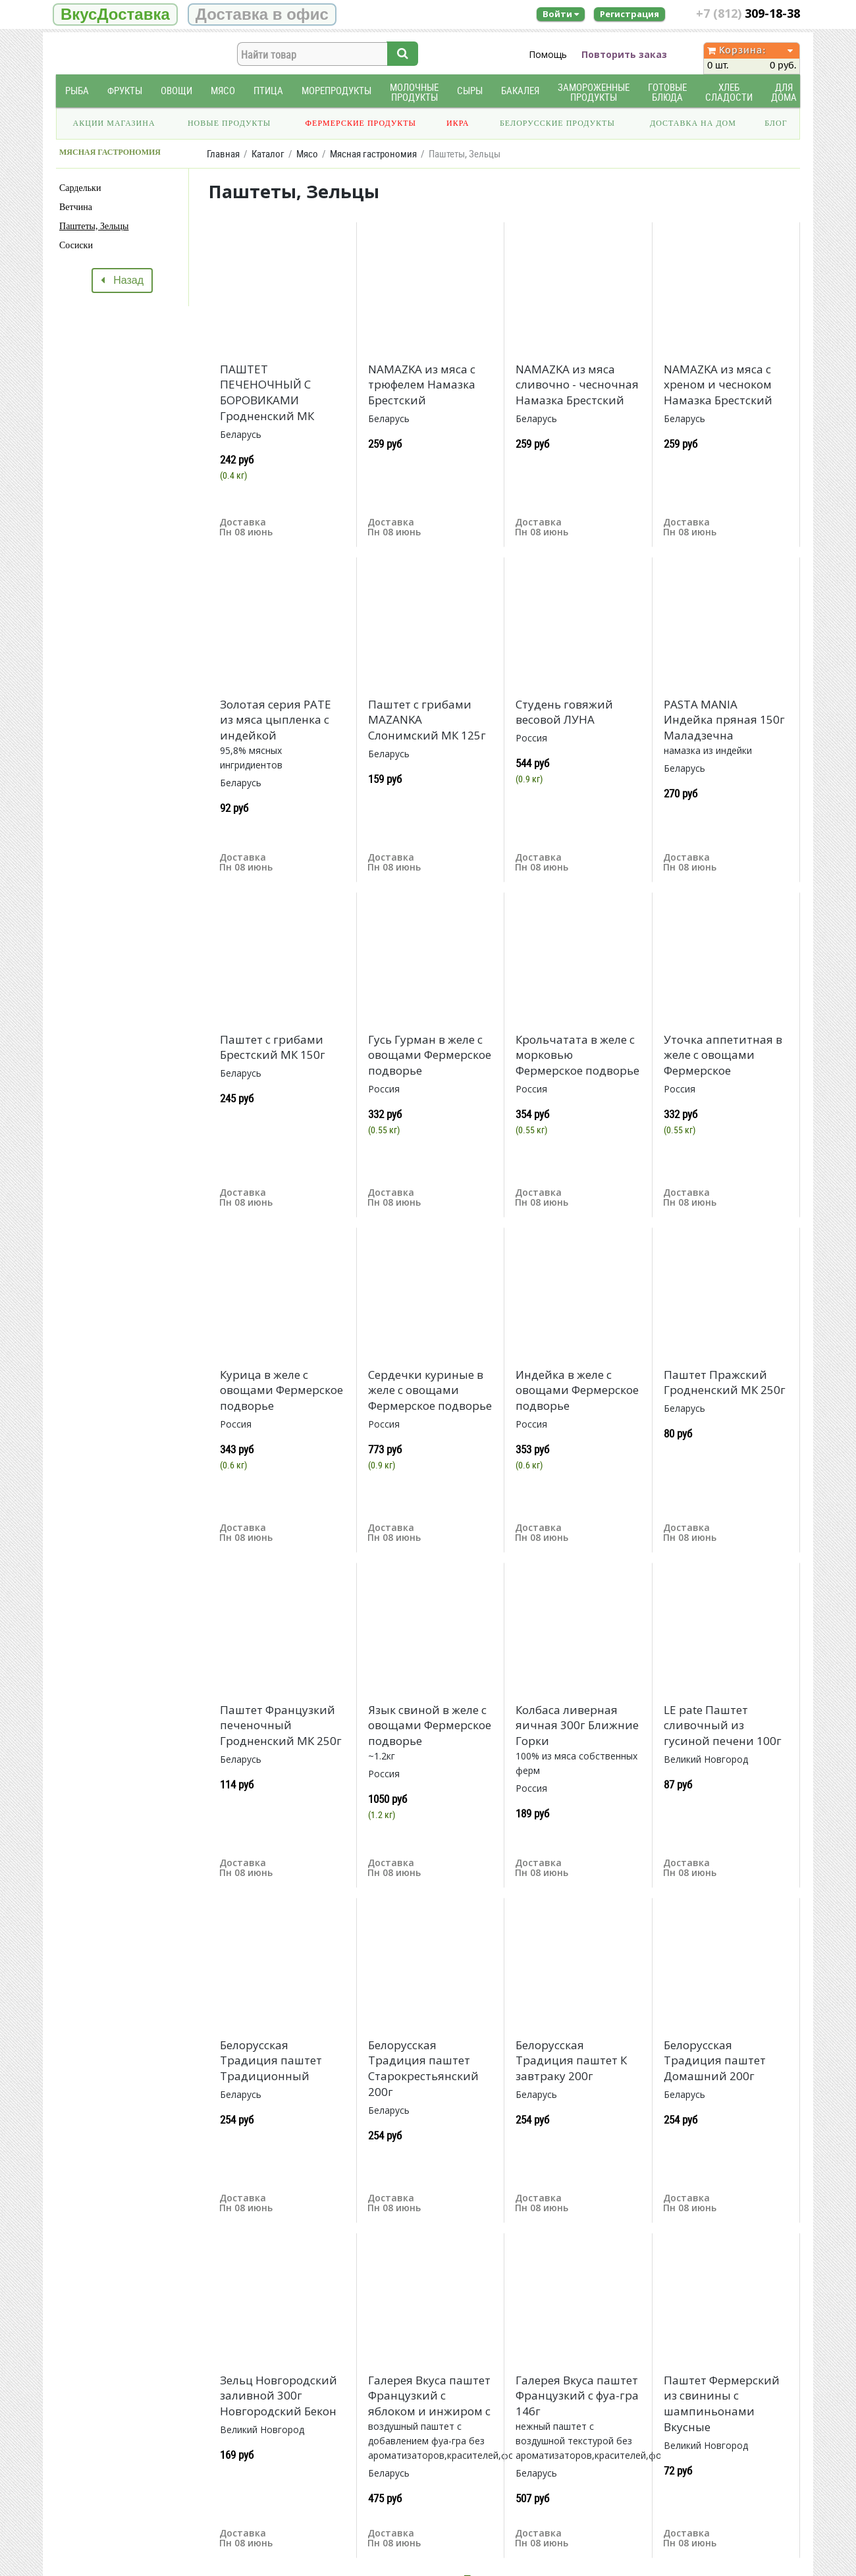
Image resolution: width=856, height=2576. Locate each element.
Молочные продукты (414, 92)
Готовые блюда (667, 92)
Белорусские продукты (557, 123)
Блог (775, 123)
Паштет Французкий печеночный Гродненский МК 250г (281, 1725)
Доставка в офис (262, 14)
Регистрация (629, 14)
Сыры (470, 90)
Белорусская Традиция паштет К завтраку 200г (571, 2060)
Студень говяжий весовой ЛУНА (564, 712)
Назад (122, 280)
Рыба (77, 90)
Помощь (548, 54)
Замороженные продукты (593, 92)
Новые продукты (229, 123)
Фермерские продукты (361, 123)
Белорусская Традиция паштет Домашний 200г (715, 2060)
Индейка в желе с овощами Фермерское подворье (577, 1390)
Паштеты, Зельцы (93, 226)
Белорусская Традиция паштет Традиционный (271, 2060)
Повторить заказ (624, 54)
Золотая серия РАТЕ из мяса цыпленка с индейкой (275, 720)
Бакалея (520, 90)
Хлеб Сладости (729, 92)
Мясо (223, 90)
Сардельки (80, 188)
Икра (457, 123)
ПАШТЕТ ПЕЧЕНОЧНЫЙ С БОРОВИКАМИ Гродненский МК (267, 392)
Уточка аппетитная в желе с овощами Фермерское (723, 1055)
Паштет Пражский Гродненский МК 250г (725, 1382)
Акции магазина (114, 123)
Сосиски (76, 245)
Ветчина (75, 207)
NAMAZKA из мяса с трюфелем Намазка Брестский (421, 385)
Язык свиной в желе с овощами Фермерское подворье (429, 1725)
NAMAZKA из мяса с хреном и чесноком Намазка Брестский (718, 385)
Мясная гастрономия (373, 154)
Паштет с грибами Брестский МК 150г (272, 1047)
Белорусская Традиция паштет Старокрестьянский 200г (423, 2068)
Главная (223, 154)
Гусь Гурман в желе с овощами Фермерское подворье (429, 1055)
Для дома (784, 92)
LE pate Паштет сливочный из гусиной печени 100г (723, 1725)
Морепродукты (336, 90)
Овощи (176, 90)
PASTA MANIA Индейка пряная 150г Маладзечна (724, 720)
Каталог (268, 154)
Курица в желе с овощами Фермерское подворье (281, 1390)
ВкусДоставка (115, 14)
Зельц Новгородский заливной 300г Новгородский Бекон (278, 2396)
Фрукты (124, 90)
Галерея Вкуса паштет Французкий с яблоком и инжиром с (429, 2396)
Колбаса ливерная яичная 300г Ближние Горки (577, 1725)
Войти (561, 14)
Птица (268, 90)
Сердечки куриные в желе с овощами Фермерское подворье (430, 1390)
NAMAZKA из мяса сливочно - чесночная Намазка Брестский (577, 385)
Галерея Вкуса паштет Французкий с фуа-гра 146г (577, 2396)
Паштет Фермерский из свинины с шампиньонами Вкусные (722, 2403)
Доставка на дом (693, 123)
